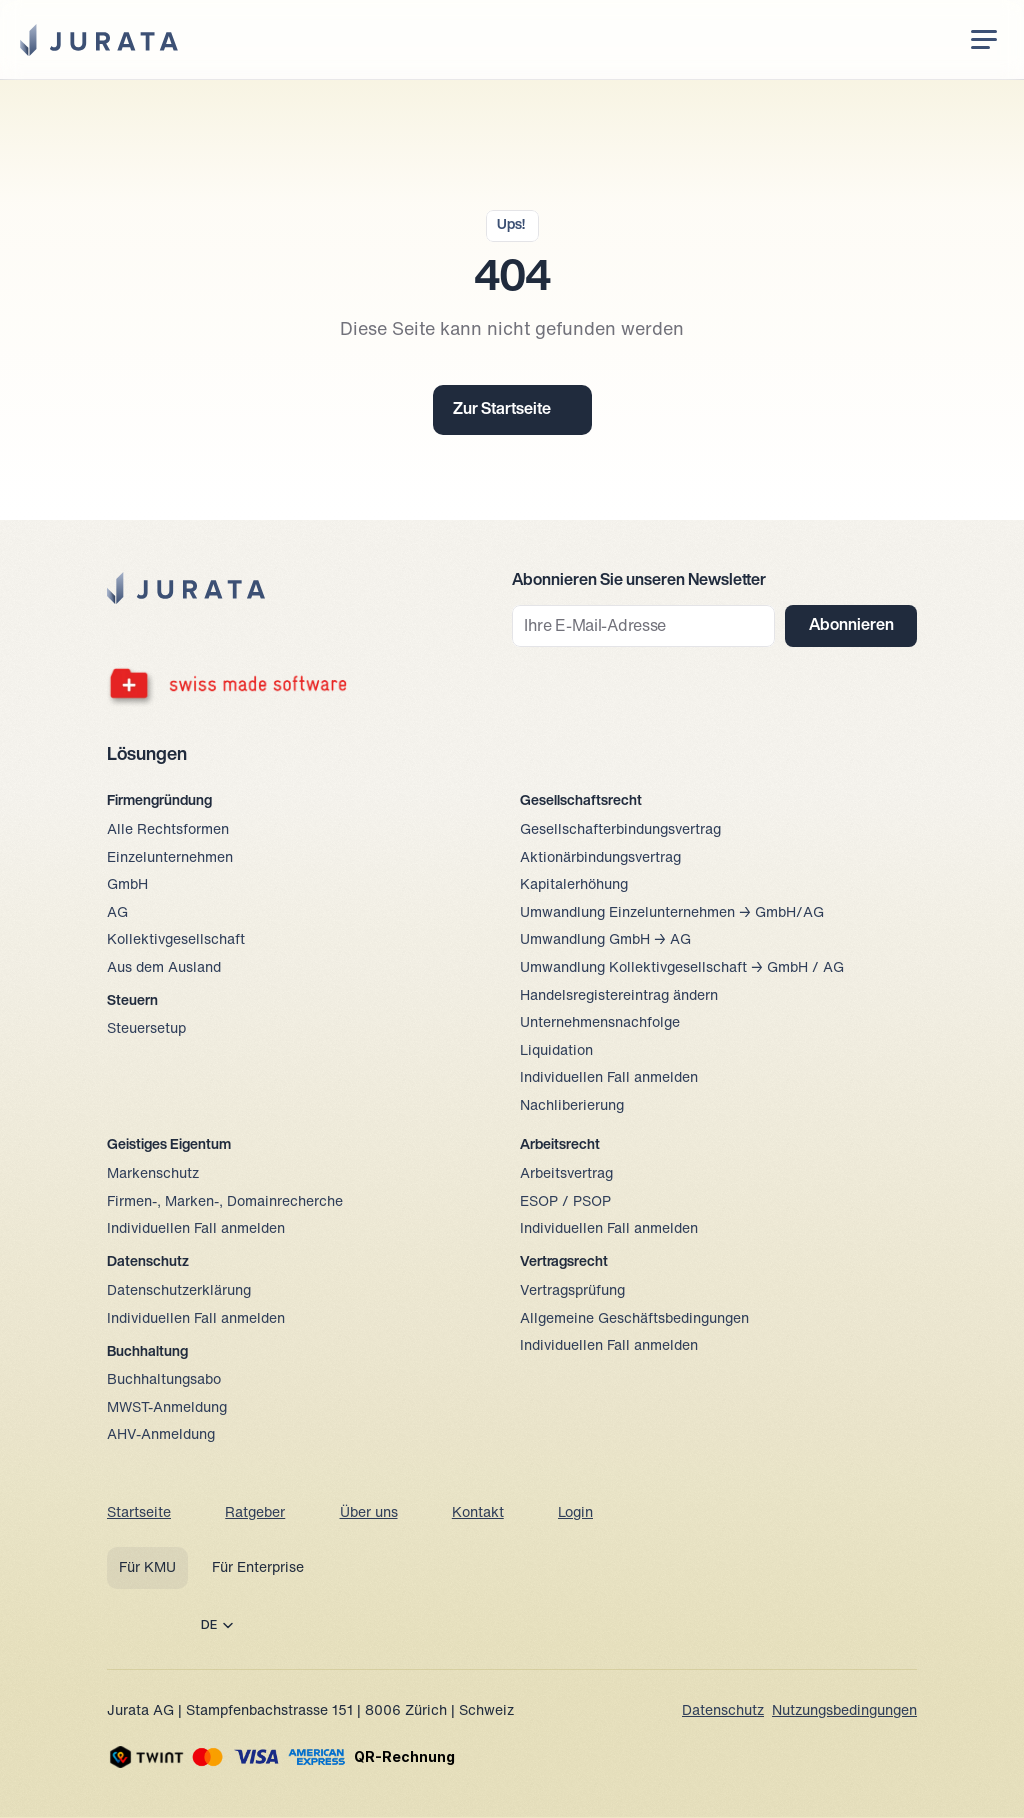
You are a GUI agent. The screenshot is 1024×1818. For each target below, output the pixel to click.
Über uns (369, 1513)
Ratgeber (255, 1513)
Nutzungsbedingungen (844, 1711)
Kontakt (478, 1513)
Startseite (139, 1513)
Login (575, 1513)
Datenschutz (723, 1711)
